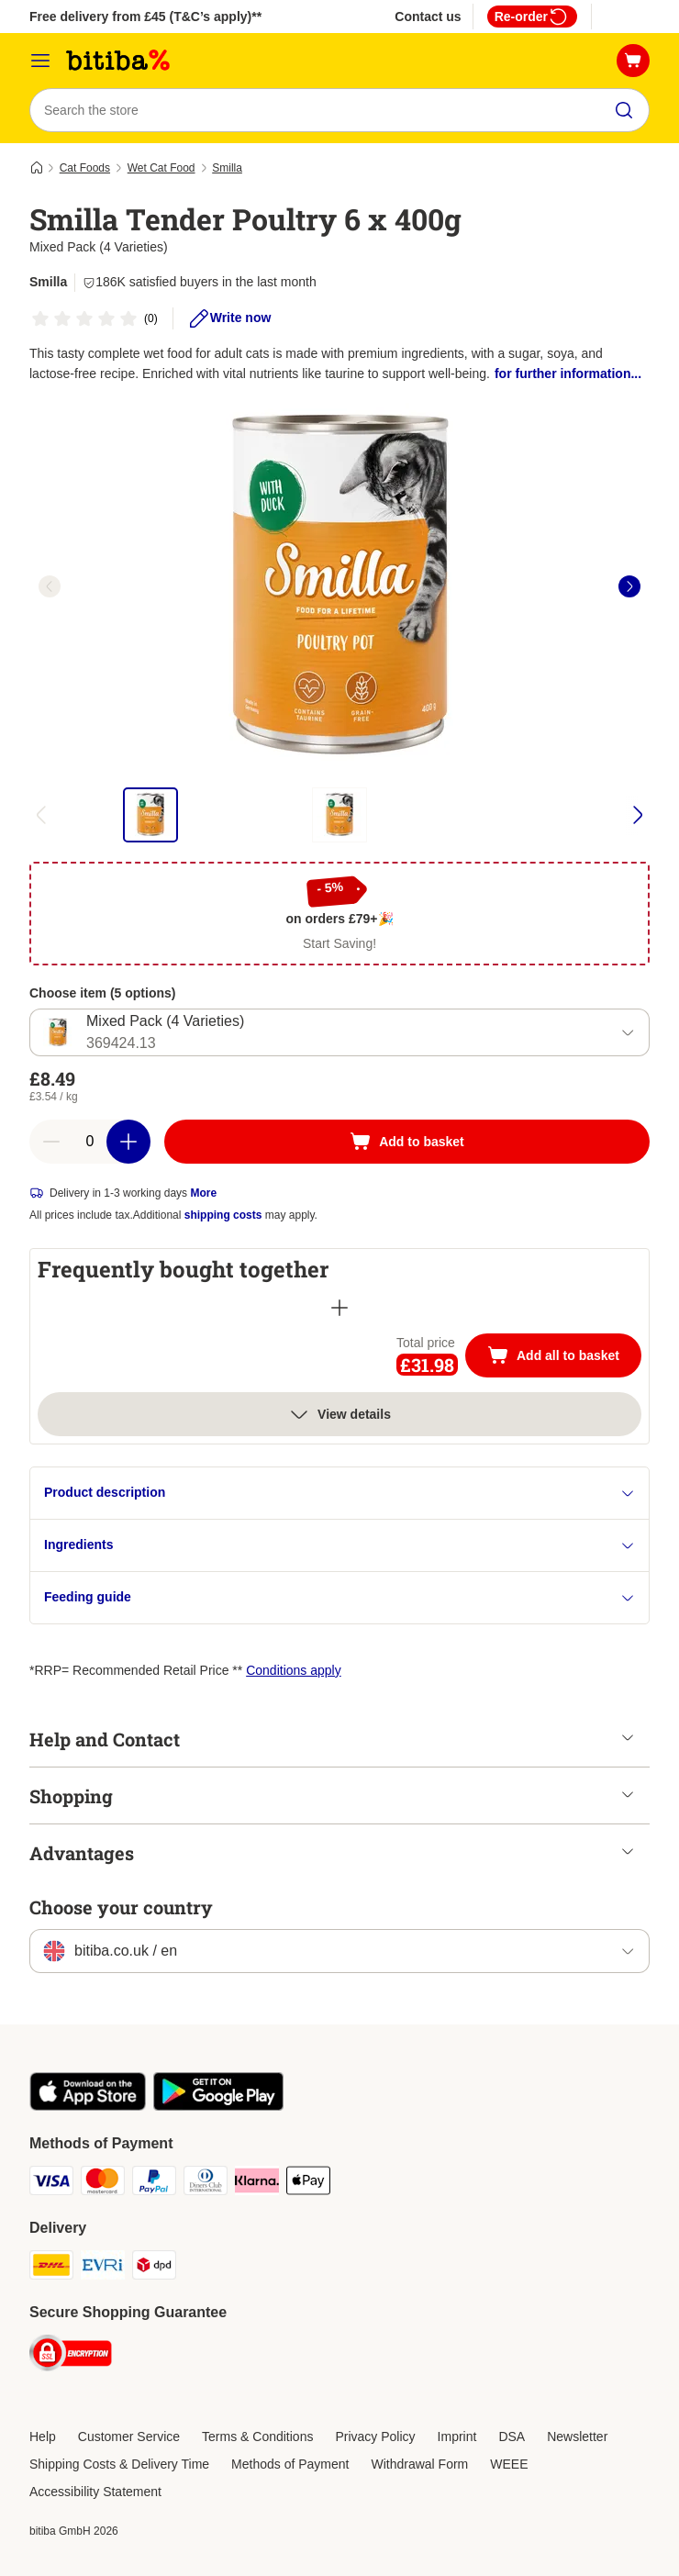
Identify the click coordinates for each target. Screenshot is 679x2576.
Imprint (457, 2436)
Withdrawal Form (419, 2464)
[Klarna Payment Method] (257, 2184)
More (203, 1193)
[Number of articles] (90, 1142)
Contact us (428, 16)
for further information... (568, 373)
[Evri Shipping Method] (103, 2268)
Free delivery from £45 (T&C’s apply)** (145, 16)
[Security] (70, 2356)
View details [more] (339, 1414)
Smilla (227, 168)
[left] (50, 586)
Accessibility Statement (95, 2491)
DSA (511, 2436)
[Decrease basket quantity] (51, 1142)
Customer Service (129, 2436)
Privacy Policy (375, 2436)
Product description (339, 1492)
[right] (629, 586)
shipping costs (223, 1215)
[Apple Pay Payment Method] (308, 2184)
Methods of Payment (290, 2464)
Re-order (532, 17)
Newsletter (577, 2436)
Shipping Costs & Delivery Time (119, 2464)
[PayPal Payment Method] (154, 2184)
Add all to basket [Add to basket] (564, 1357)
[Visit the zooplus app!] (87, 2106)
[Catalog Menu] (40, 60)
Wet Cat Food (161, 168)
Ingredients (339, 1545)
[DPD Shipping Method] (154, 2268)
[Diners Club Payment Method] (206, 2184)
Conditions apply (293, 1670)
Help (42, 2436)
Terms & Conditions (257, 2436)
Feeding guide (339, 1597)
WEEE (509, 2464)
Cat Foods (85, 168)
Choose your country (121, 1907)
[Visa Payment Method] (51, 2184)
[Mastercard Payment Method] (103, 2184)
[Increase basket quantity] (128, 1142)
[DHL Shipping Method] (51, 2268)
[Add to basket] (407, 1142)
